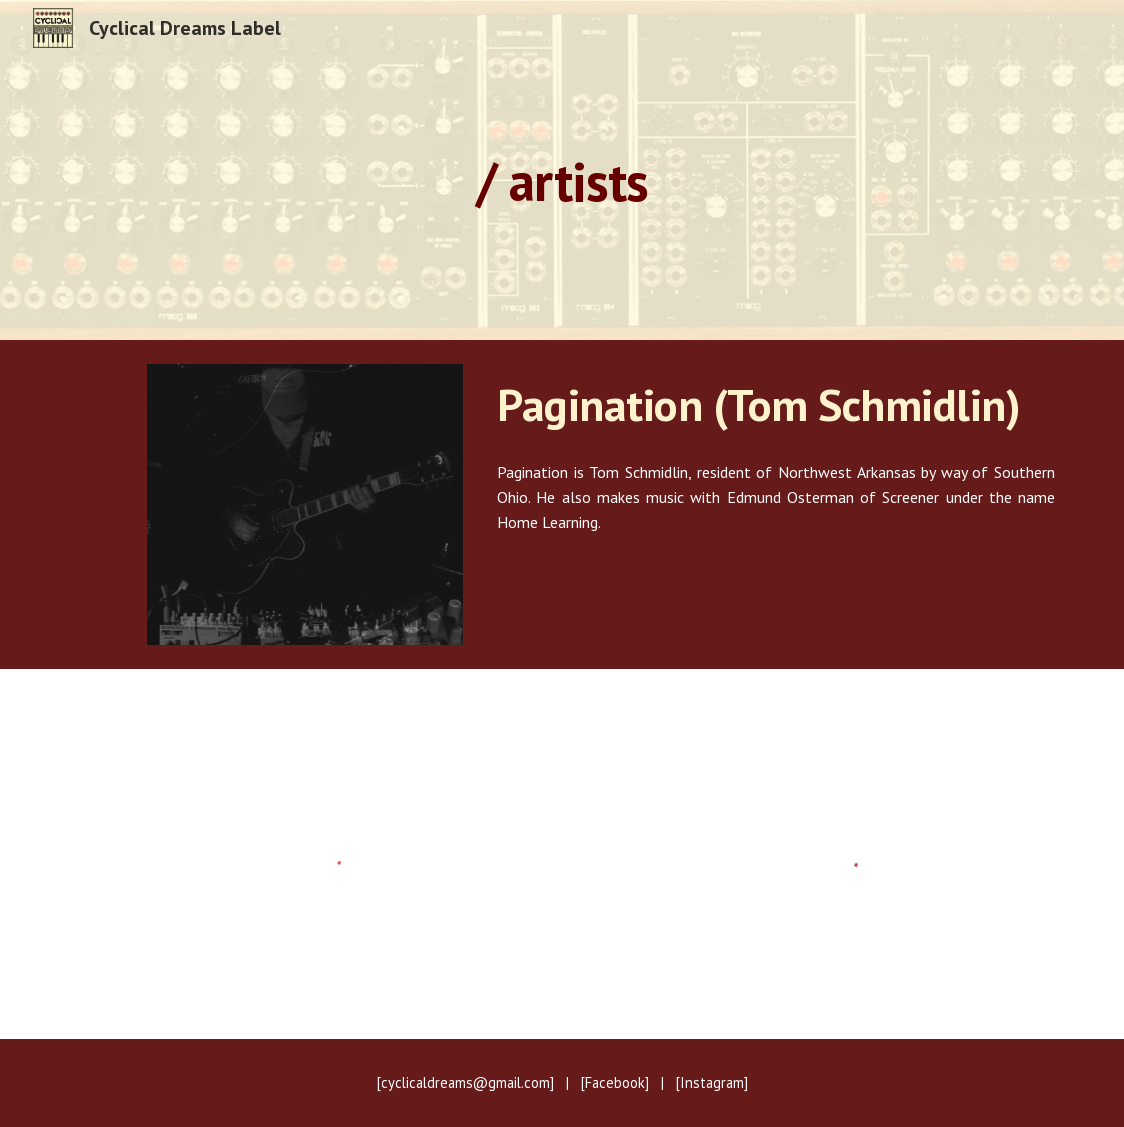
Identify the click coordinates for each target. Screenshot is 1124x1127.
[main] (562, 169)
